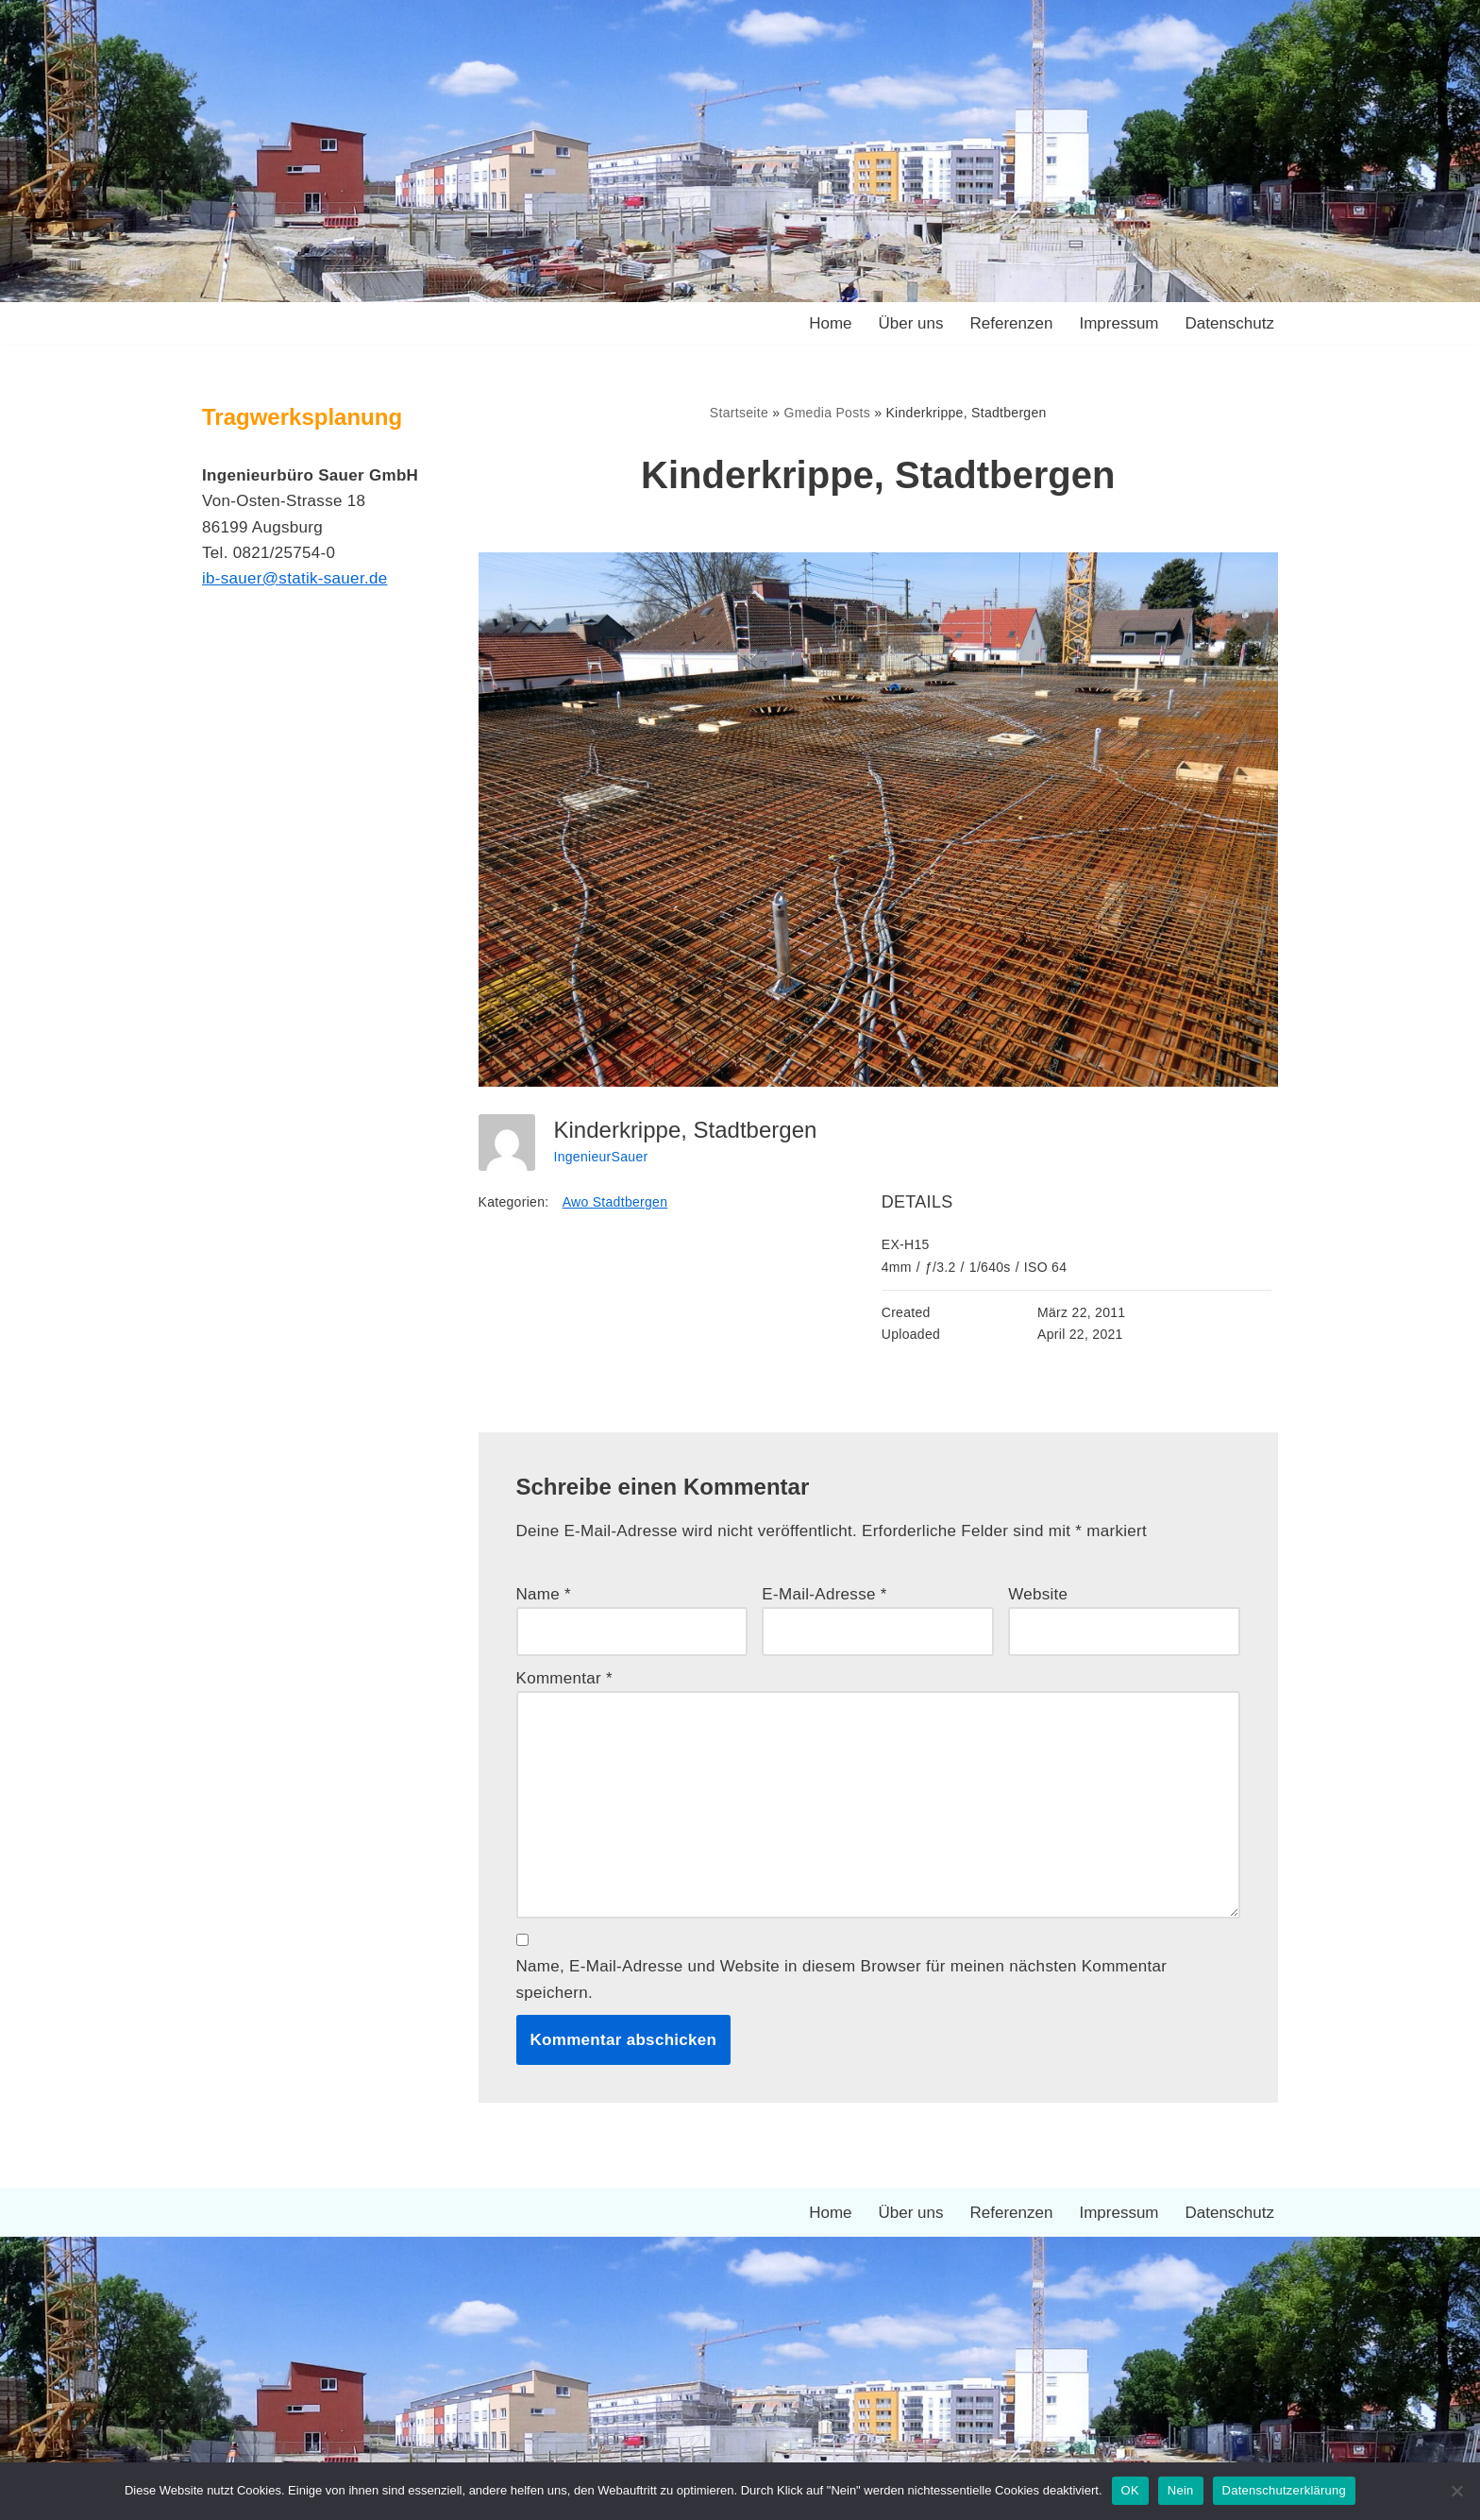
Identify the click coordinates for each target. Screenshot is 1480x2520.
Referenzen (1011, 323)
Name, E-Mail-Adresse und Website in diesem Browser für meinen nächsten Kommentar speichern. (842, 1979)
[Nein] (1456, 2490)
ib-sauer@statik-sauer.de (294, 578)
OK (1130, 2490)
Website (1038, 1594)
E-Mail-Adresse (824, 1594)
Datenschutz (1230, 323)
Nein (1181, 2490)
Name (544, 1594)
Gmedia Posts (826, 412)
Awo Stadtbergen (615, 1201)
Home (830, 323)
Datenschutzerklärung (1284, 2490)
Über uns (911, 323)
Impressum (1118, 323)
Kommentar (565, 1678)
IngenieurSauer (601, 1156)
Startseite (739, 412)
